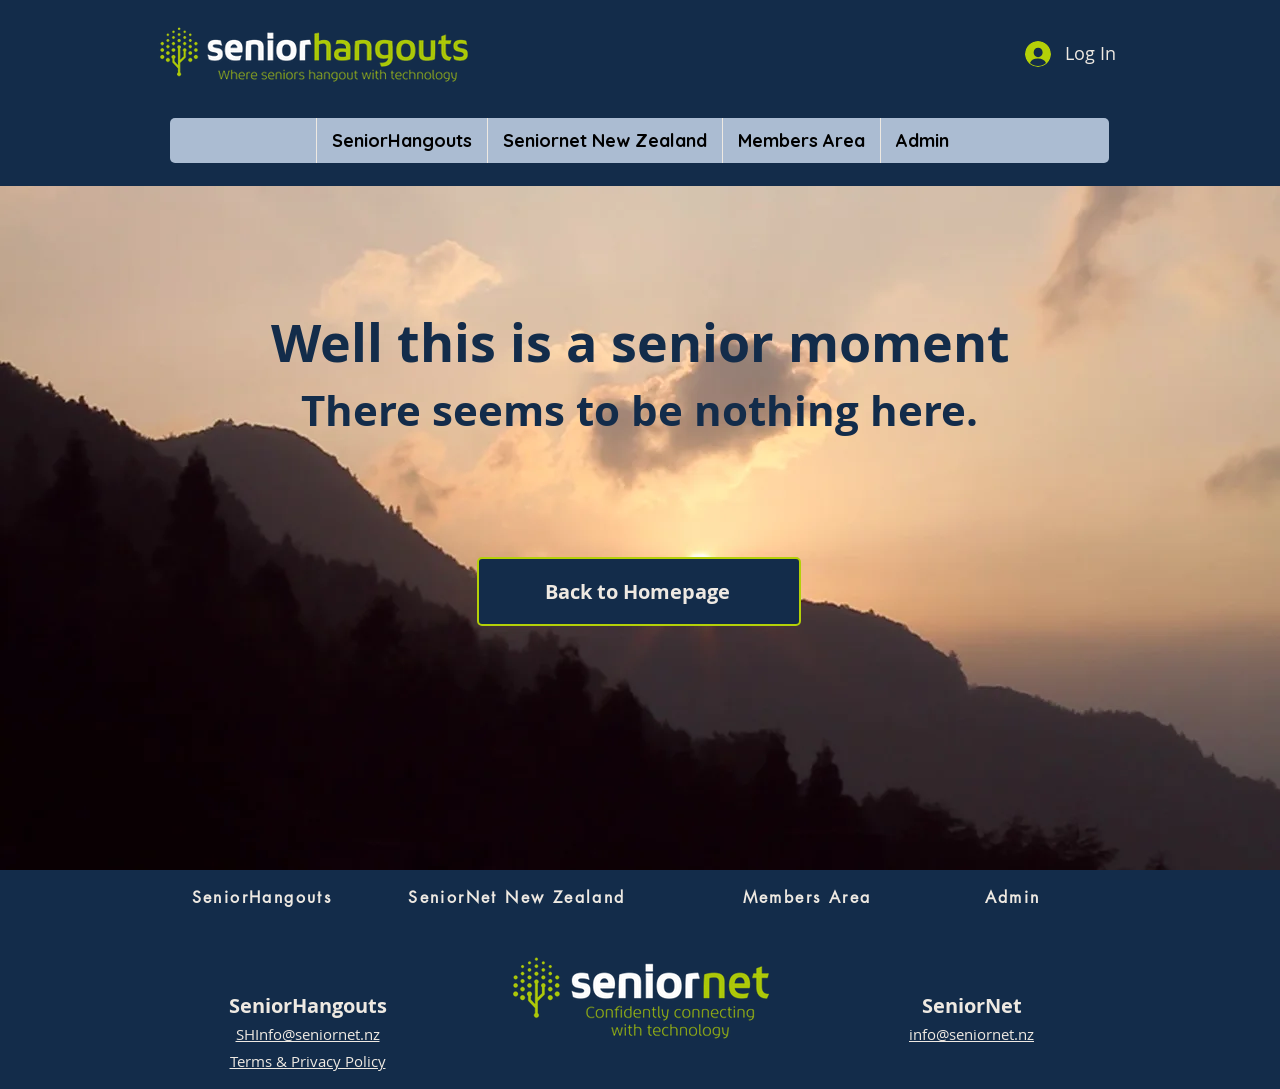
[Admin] (1012, 897)
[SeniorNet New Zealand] (517, 897)
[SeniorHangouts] (262, 897)
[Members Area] (807, 897)
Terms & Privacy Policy (308, 1061)
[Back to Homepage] (639, 591)
